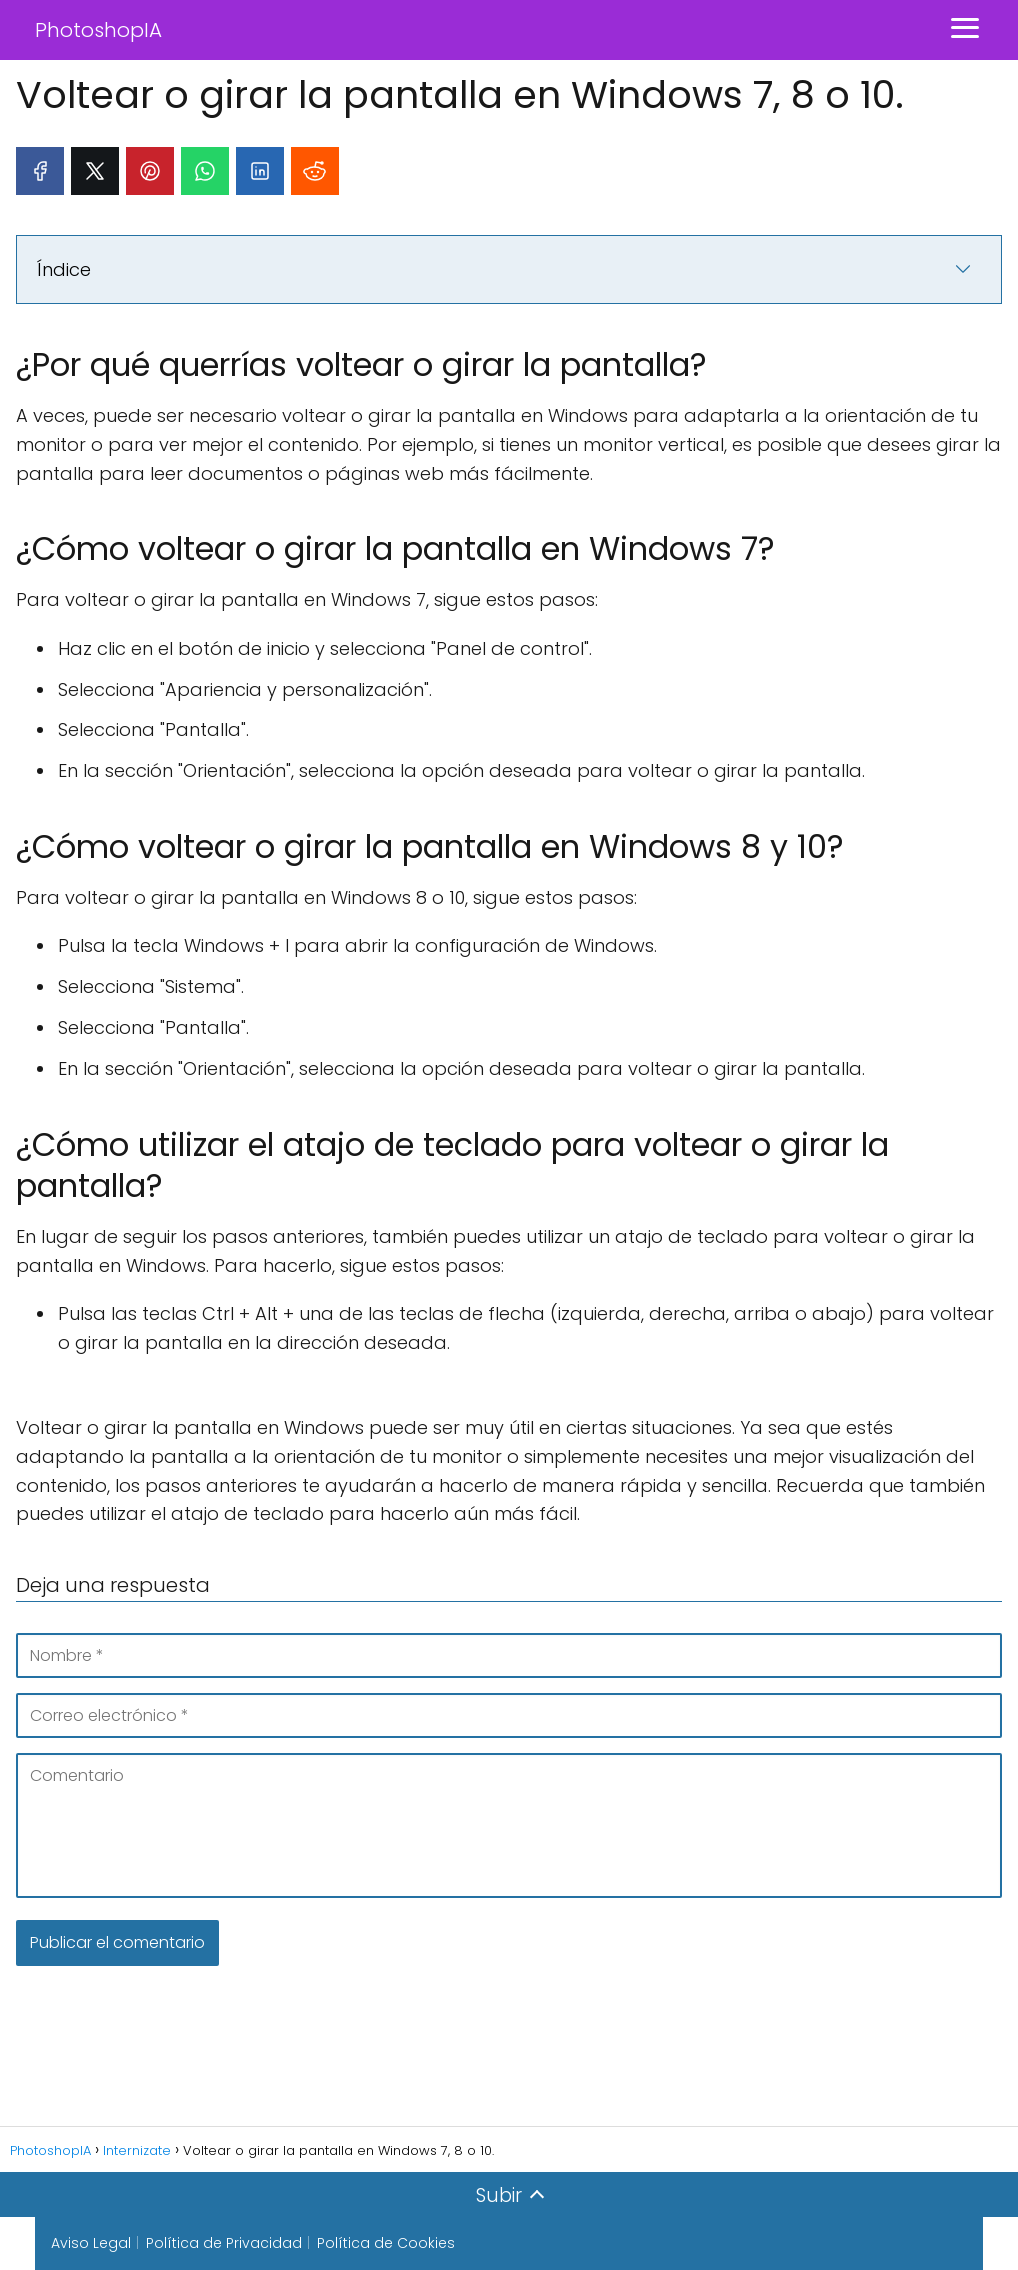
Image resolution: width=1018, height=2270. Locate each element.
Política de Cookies (386, 2243)
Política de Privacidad (224, 2243)
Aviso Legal (91, 2243)
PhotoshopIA (98, 30)
